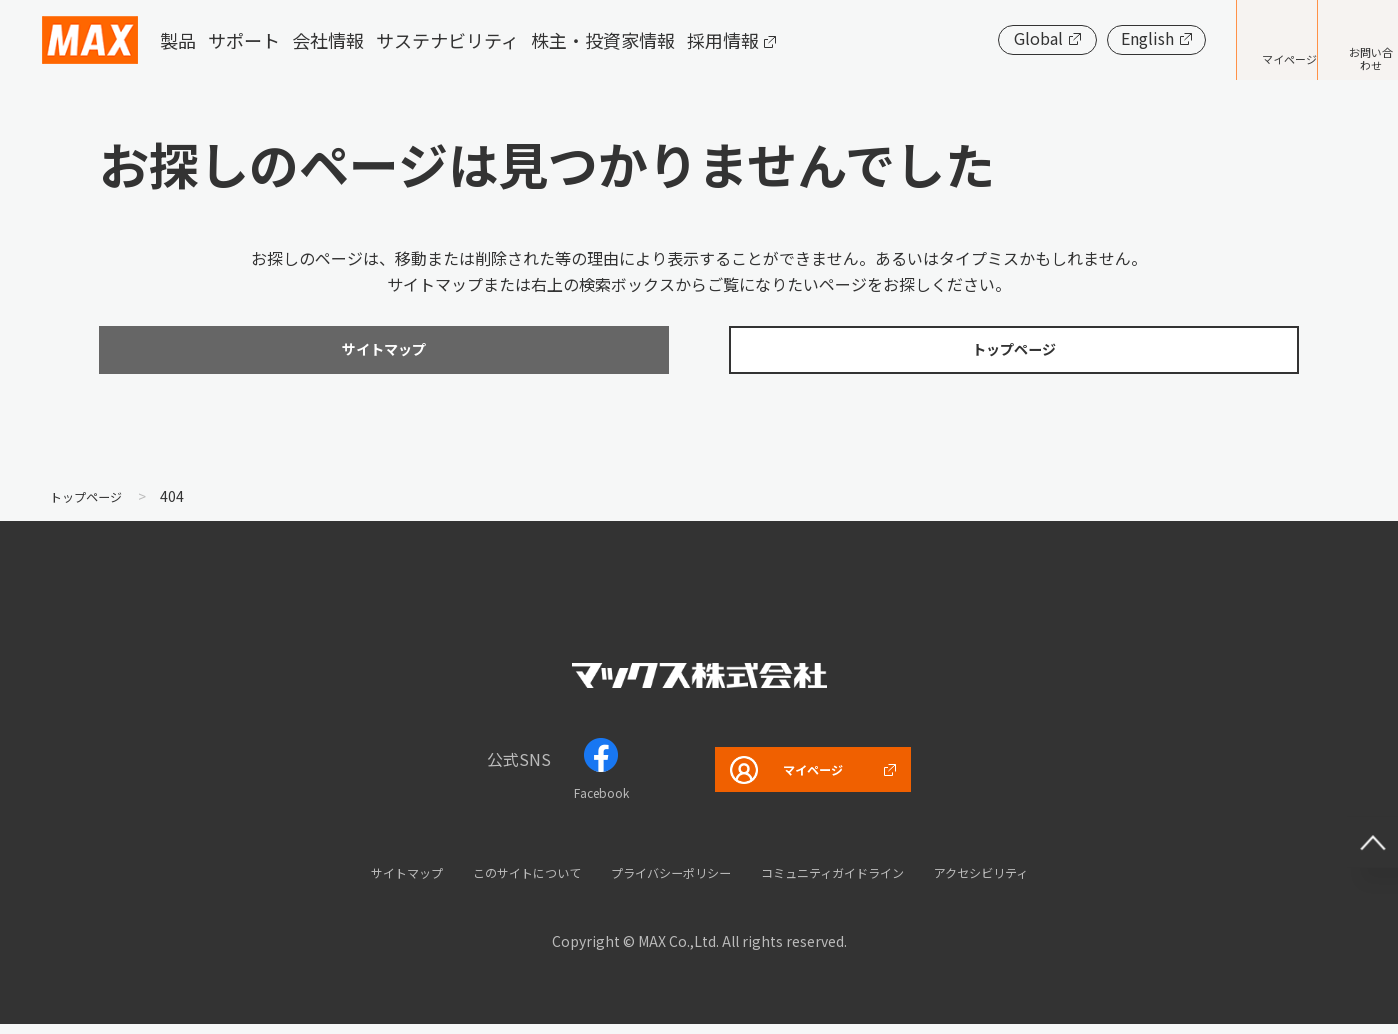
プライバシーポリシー (663, 881)
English (1087, 38)
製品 (178, 40)
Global (978, 38)
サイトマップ (348, 881)
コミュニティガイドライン (857, 881)
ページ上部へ (1358, 813)
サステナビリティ (447, 40)
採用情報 (723, 40)
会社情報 (328, 40)
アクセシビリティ (1036, 881)
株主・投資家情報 (603, 40)
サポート (244, 40)
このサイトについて (490, 881)
